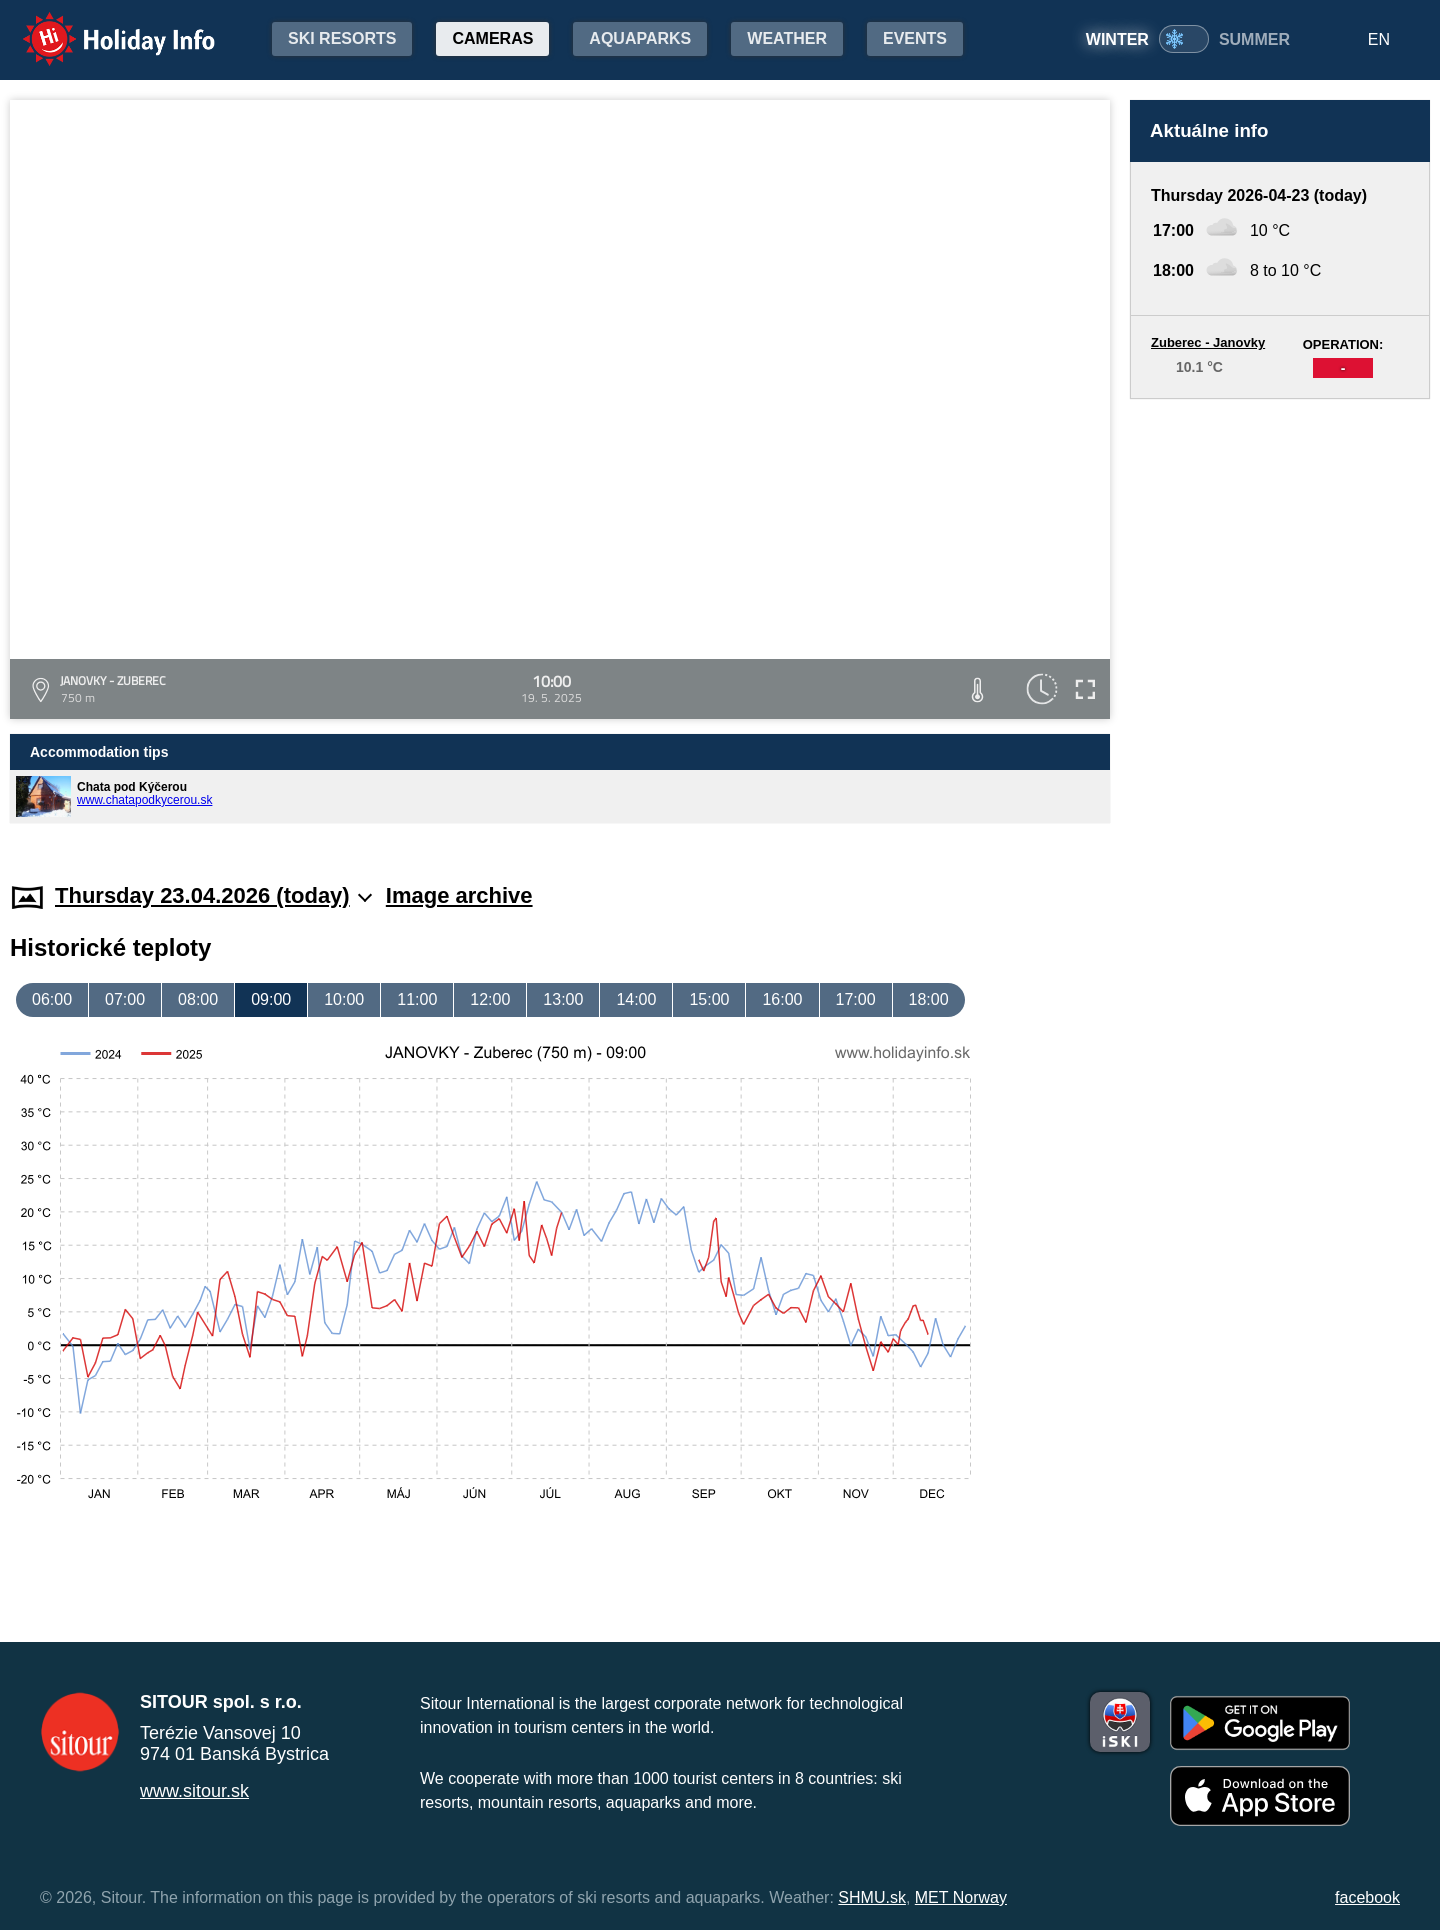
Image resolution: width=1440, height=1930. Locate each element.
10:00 (344, 999)
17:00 (856, 999)
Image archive (459, 895)
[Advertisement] (1280, 621)
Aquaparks (640, 38)
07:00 (125, 999)
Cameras (492, 38)
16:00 (782, 999)
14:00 (636, 999)
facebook (1367, 1897)
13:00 (563, 999)
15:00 (709, 999)
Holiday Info (100, 25)
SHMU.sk (872, 1897)
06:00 (52, 999)
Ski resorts (342, 38)
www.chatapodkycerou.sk (144, 800)
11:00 (417, 999)
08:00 (198, 999)
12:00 (490, 999)
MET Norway (961, 1897)
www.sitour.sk (194, 1791)
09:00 (271, 999)
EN (1379, 39)
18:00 (929, 999)
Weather (787, 38)
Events (915, 38)
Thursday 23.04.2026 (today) (213, 895)
